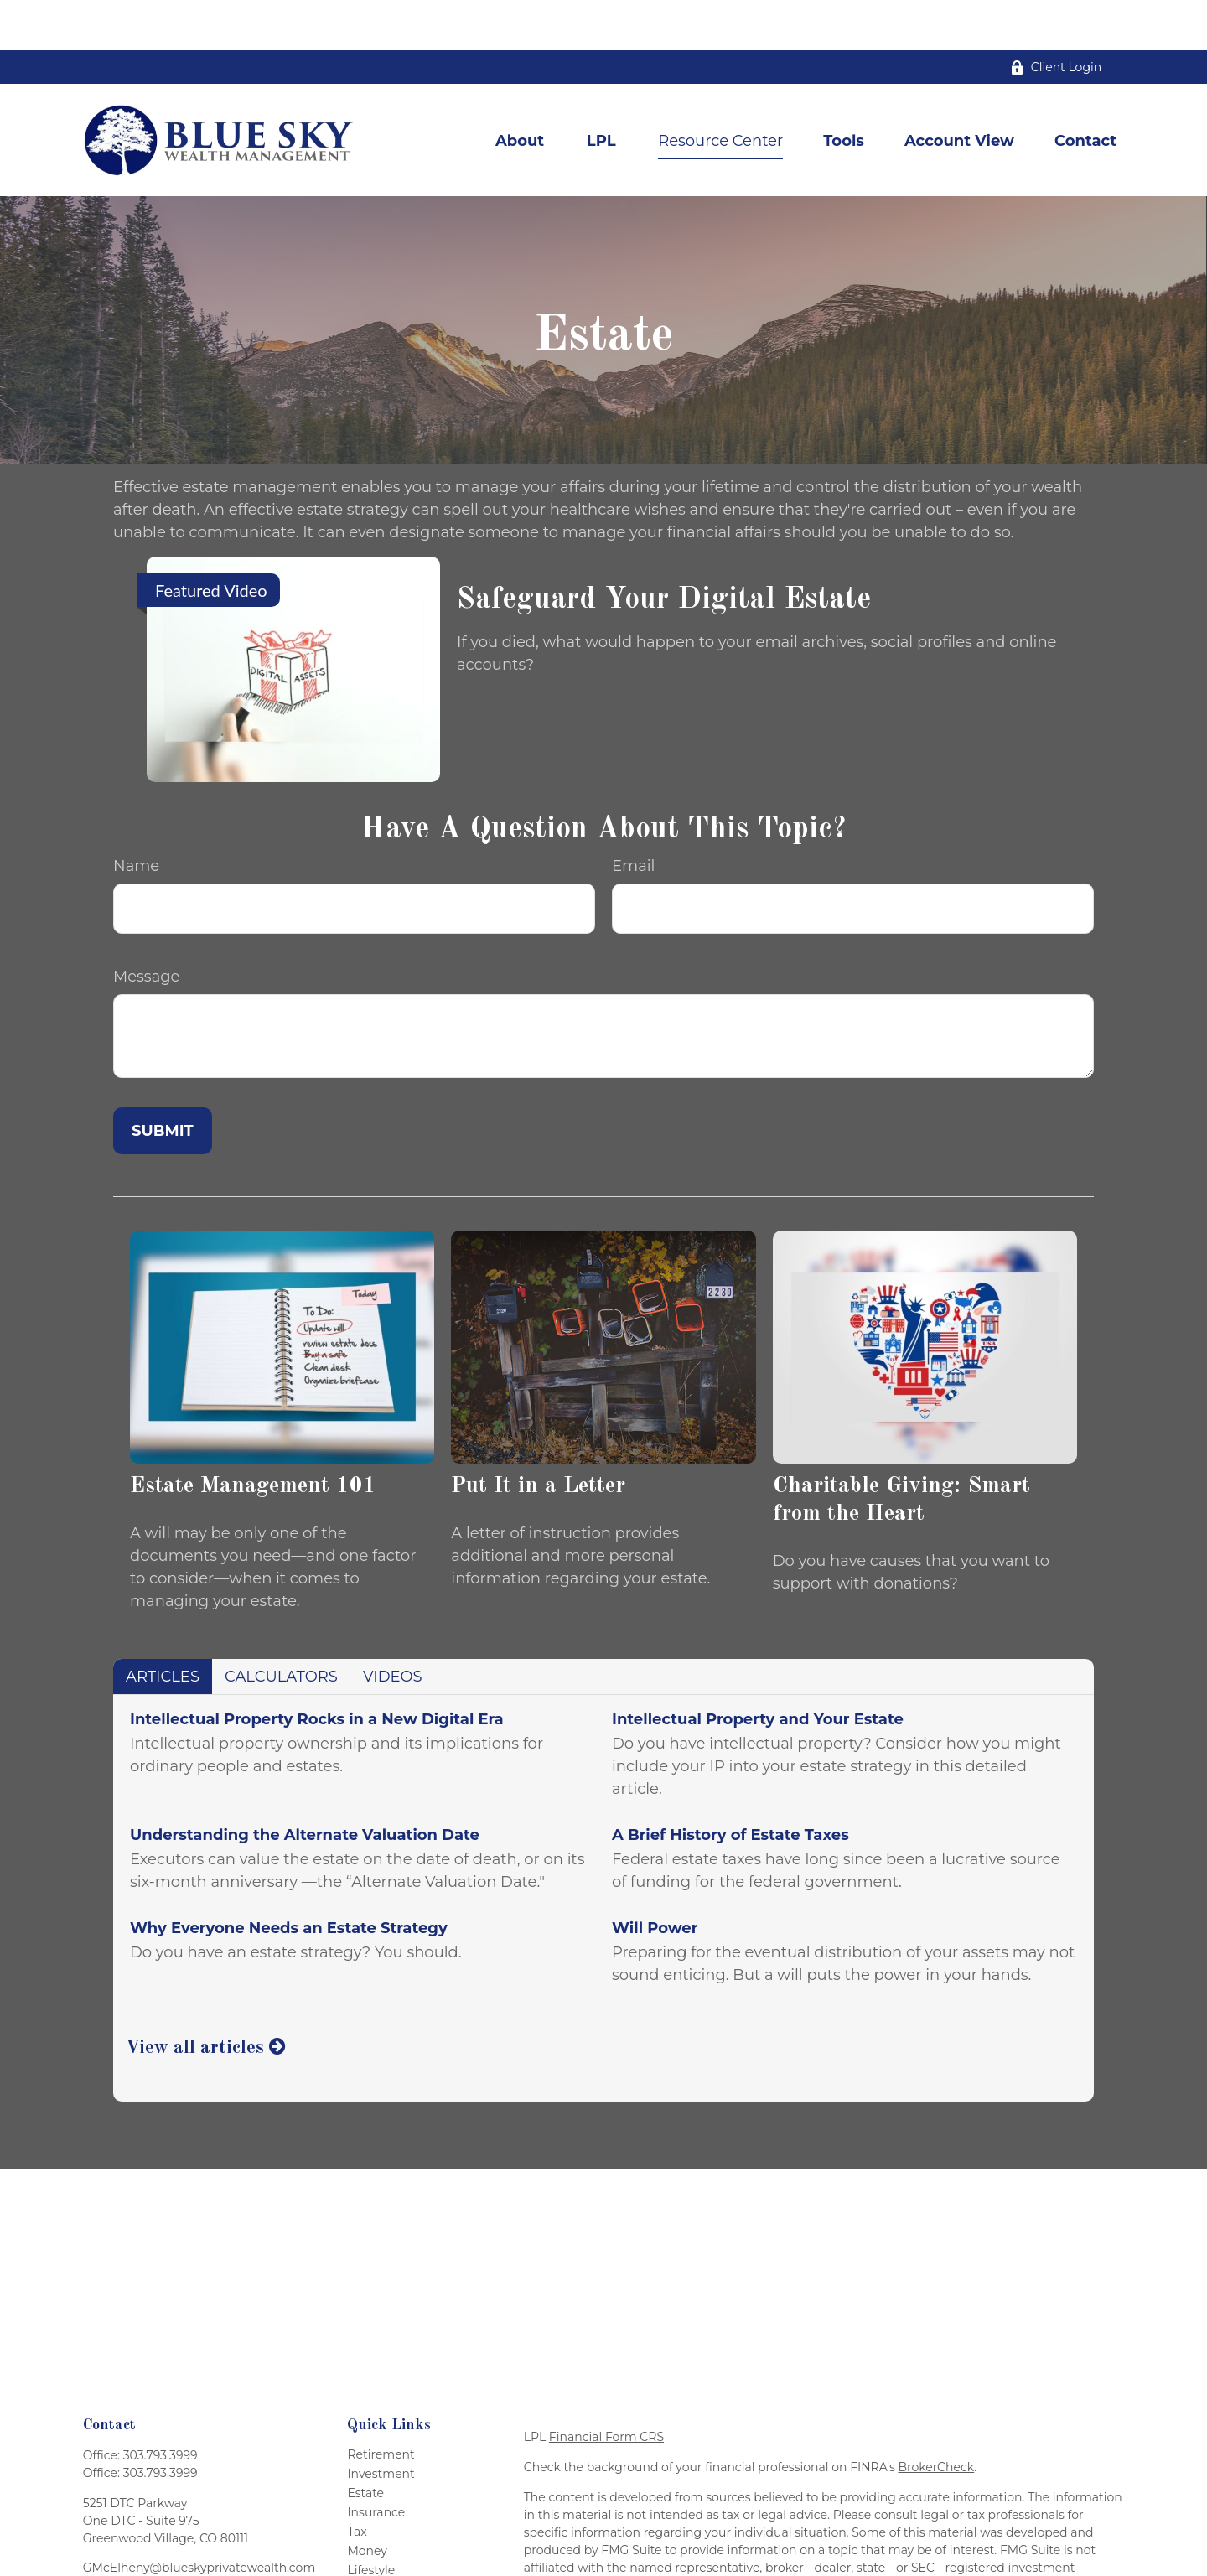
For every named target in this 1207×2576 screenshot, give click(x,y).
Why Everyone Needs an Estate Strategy (289, 1878)
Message (146, 926)
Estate (365, 2442)
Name (136, 815)
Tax (356, 2481)
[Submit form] (162, 1080)
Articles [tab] (162, 1626)
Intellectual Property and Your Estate (758, 1669)
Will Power (654, 1878)
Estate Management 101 (253, 1435)
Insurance (376, 2462)
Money (367, 2500)
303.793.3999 (160, 2405)
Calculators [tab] (281, 1626)
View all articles (205, 1997)
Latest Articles (388, 2539)
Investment (380, 2423)
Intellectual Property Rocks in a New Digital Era (317, 1669)
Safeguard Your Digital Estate (664, 550)
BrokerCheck (937, 2416)
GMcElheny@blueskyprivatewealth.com (199, 2517)
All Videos (375, 2558)
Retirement (380, 2404)
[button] (520, 90)
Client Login (1055, 16)
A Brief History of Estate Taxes (730, 1784)
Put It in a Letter (538, 1435)
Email (633, 815)
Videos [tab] (392, 1626)
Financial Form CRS (606, 2386)
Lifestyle (371, 2519)
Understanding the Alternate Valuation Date (304, 1784)
